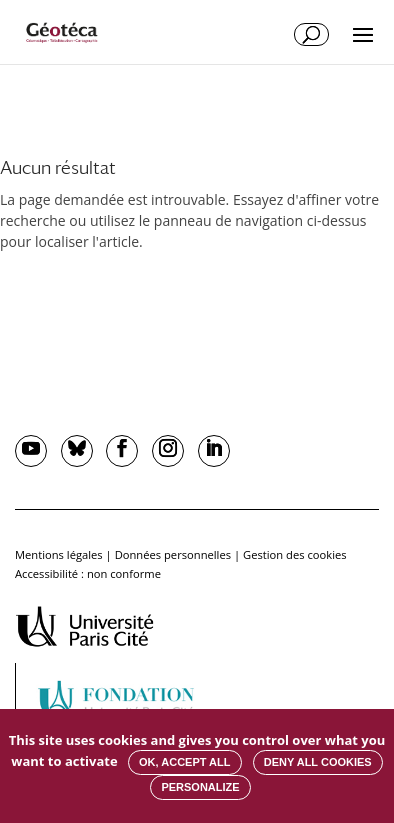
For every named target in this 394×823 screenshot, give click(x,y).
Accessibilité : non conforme (88, 573)
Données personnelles (173, 554)
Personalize (200, 787)
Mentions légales (59, 554)
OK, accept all (184, 762)
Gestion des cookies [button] (295, 554)
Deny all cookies (318, 762)
